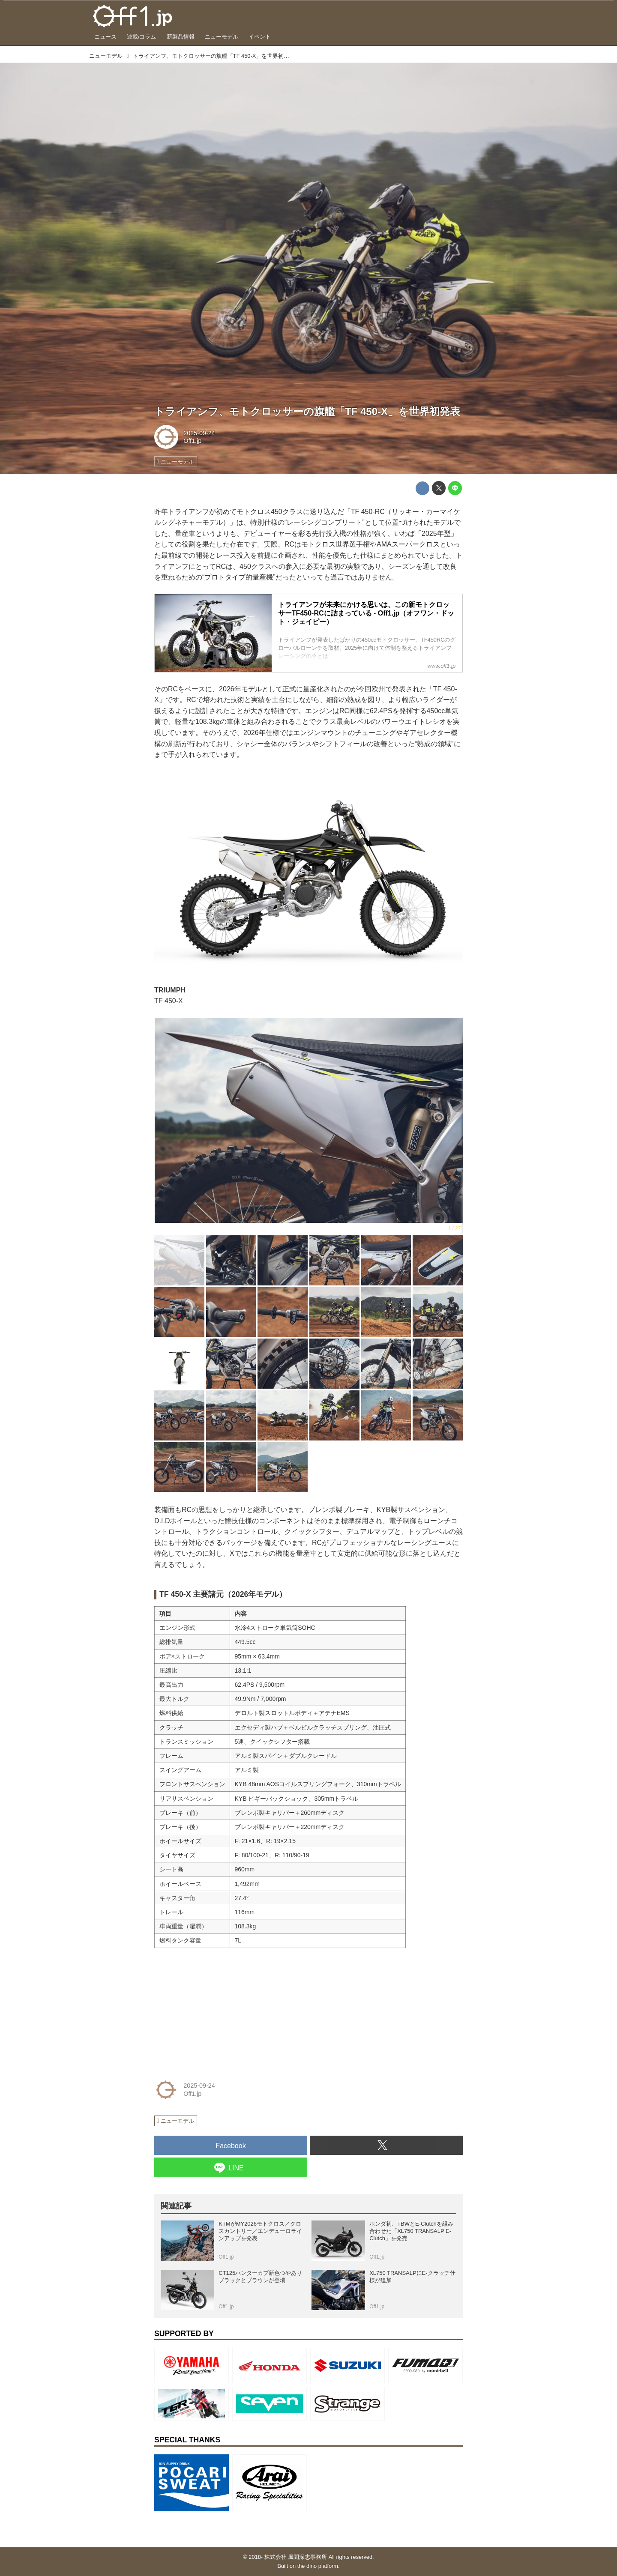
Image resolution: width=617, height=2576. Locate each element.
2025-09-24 (199, 433)
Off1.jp (192, 440)
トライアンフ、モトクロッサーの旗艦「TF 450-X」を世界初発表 (307, 411)
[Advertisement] (218, 2008)
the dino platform (317, 2566)
